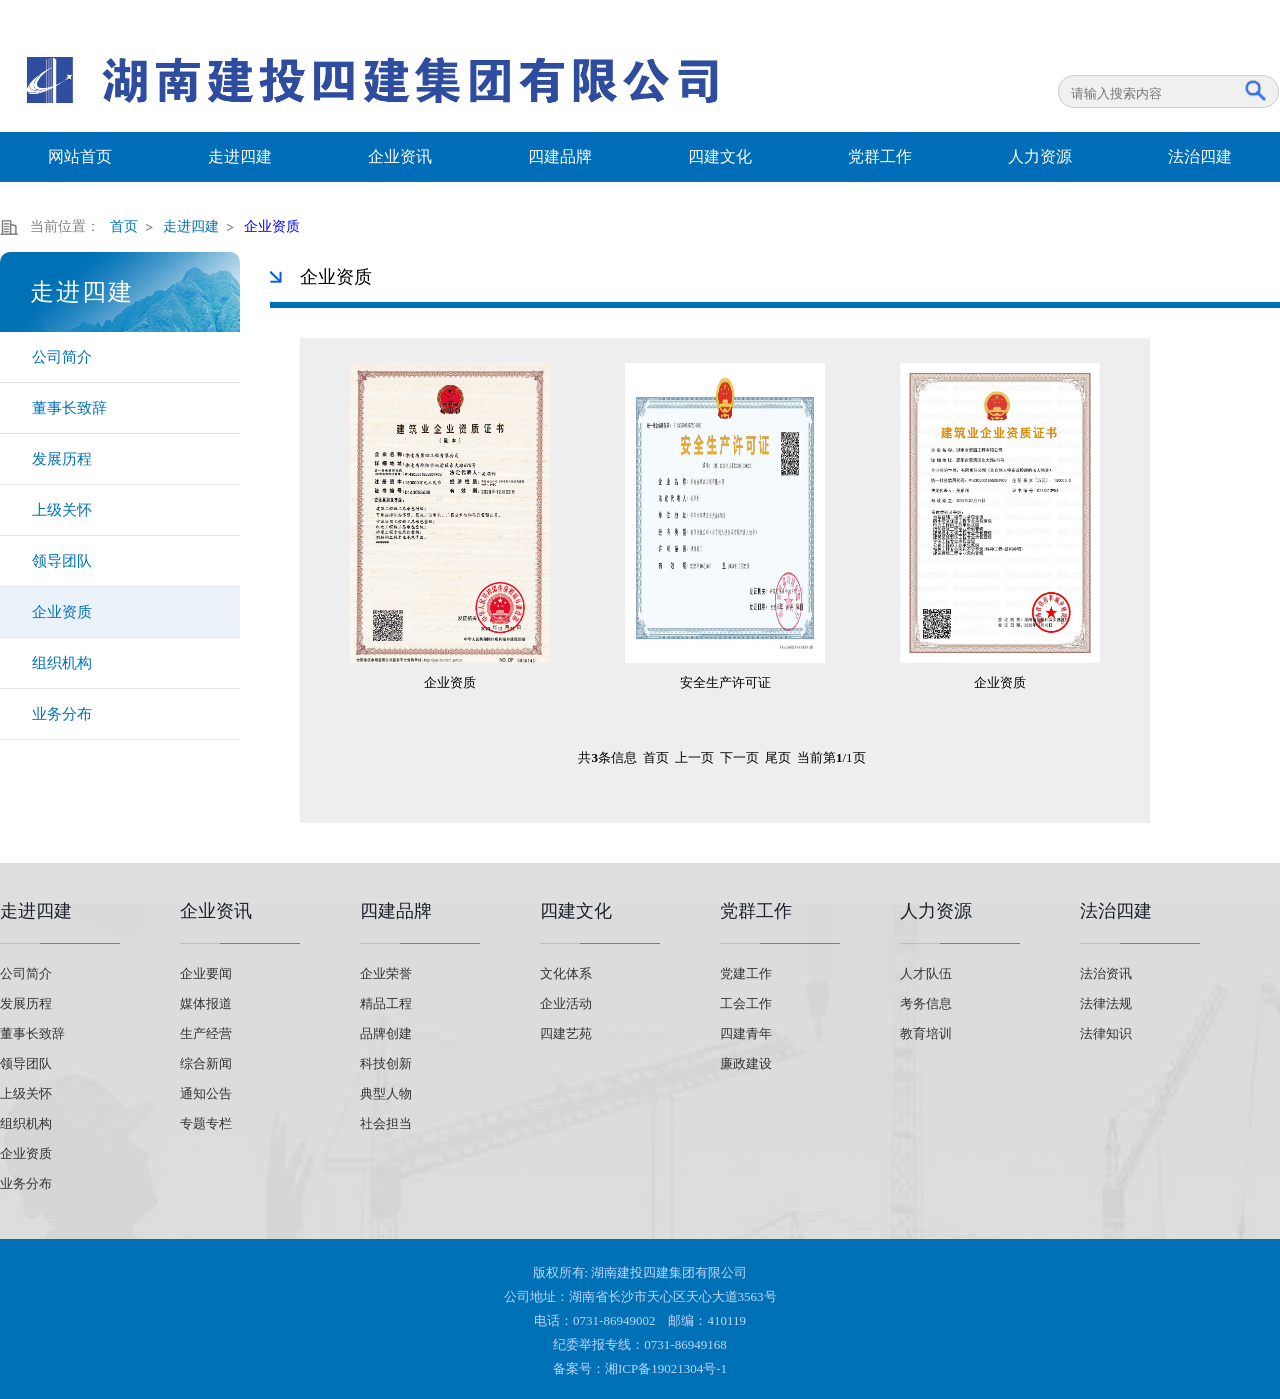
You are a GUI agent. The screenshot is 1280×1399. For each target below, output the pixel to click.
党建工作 (746, 973)
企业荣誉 (386, 973)
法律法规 (1106, 1003)
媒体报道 (206, 1003)
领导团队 (62, 561)
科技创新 (386, 1063)
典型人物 (386, 1093)
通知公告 (206, 1093)
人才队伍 (926, 973)
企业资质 (62, 612)
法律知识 (1106, 1033)
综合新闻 (206, 1063)
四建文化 (720, 156)
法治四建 (1200, 156)
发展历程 (62, 459)
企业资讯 (400, 156)
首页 (124, 226)
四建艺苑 (566, 1033)
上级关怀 (62, 510)
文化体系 (566, 973)
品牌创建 (386, 1033)
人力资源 (1040, 156)
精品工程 (386, 1003)
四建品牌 (560, 156)
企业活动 (566, 1003)
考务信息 (926, 1003)
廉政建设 (746, 1063)
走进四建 (240, 156)
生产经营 (206, 1033)
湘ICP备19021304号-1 (666, 1368)
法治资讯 (1106, 973)
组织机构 (62, 663)
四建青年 (746, 1033)
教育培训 (926, 1033)
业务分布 (62, 714)
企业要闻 (206, 973)
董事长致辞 (69, 408)
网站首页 (80, 156)
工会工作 (746, 1003)
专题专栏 (206, 1123)
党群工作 (880, 156)
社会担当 (386, 1123)
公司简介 (62, 357)
